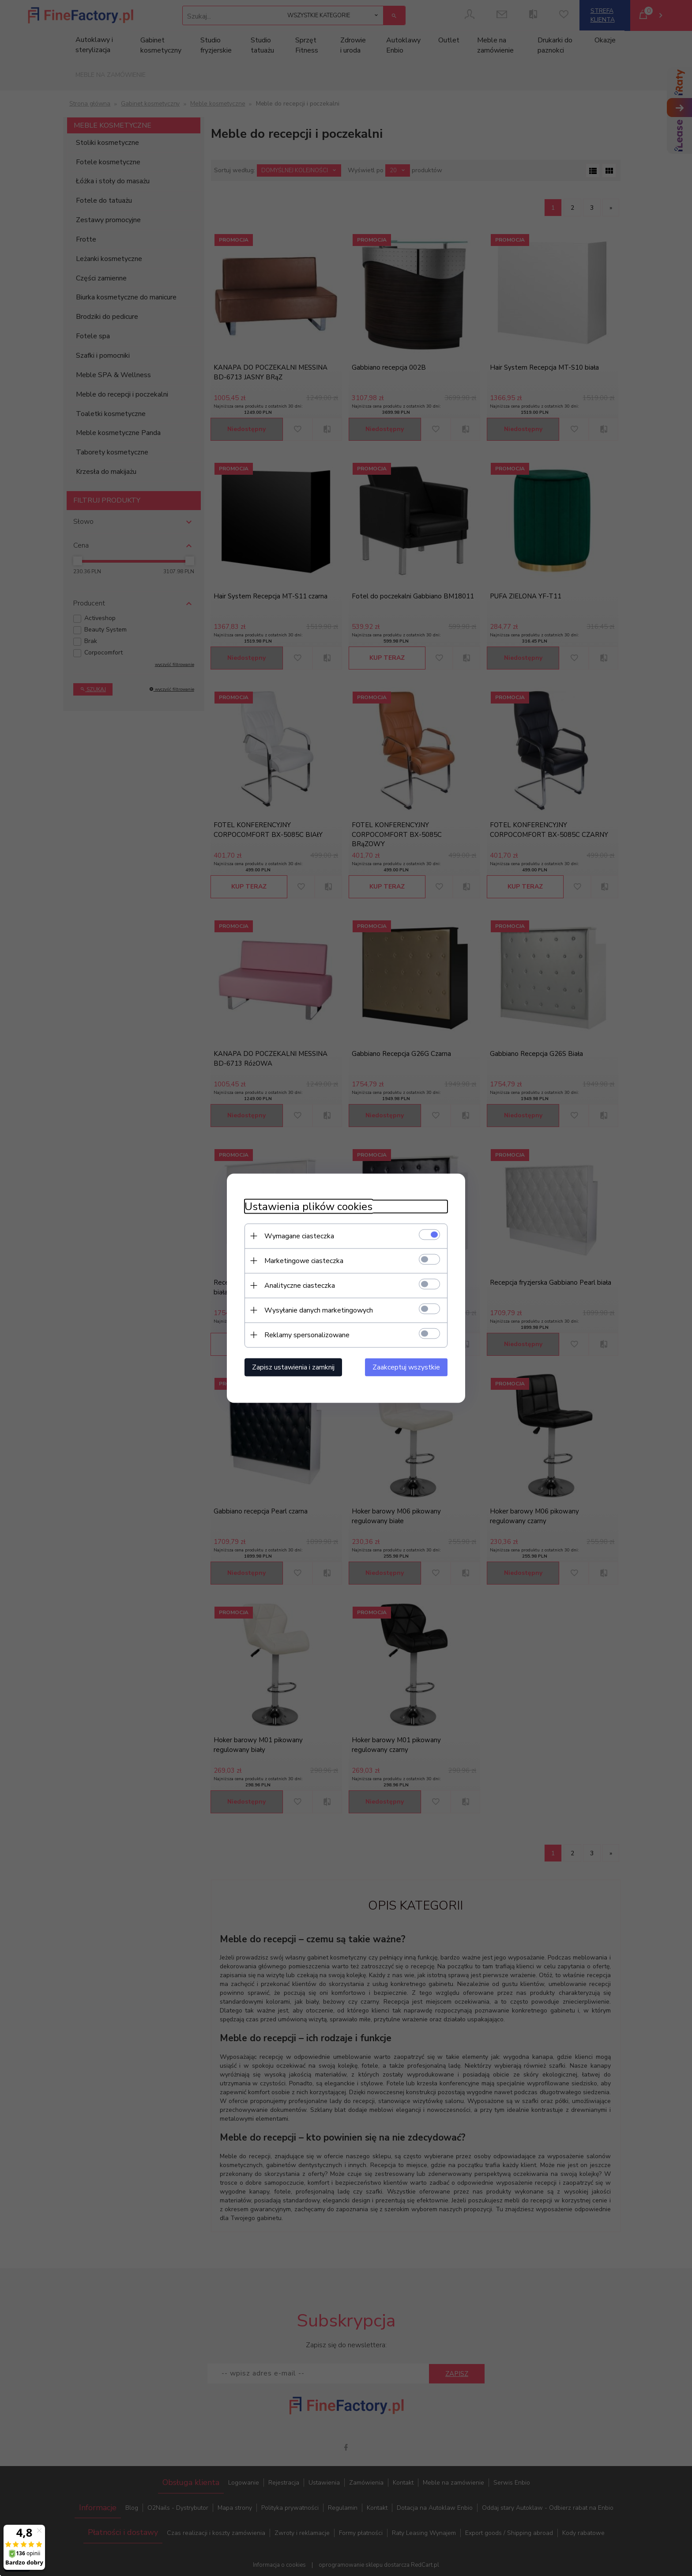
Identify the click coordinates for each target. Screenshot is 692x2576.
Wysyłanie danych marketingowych (318, 1310)
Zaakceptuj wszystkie (406, 1367)
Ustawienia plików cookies (308, 1206)
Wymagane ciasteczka (299, 1236)
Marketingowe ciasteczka (303, 1260)
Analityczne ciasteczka (299, 1285)
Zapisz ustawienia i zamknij (293, 1367)
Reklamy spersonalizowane (307, 1334)
